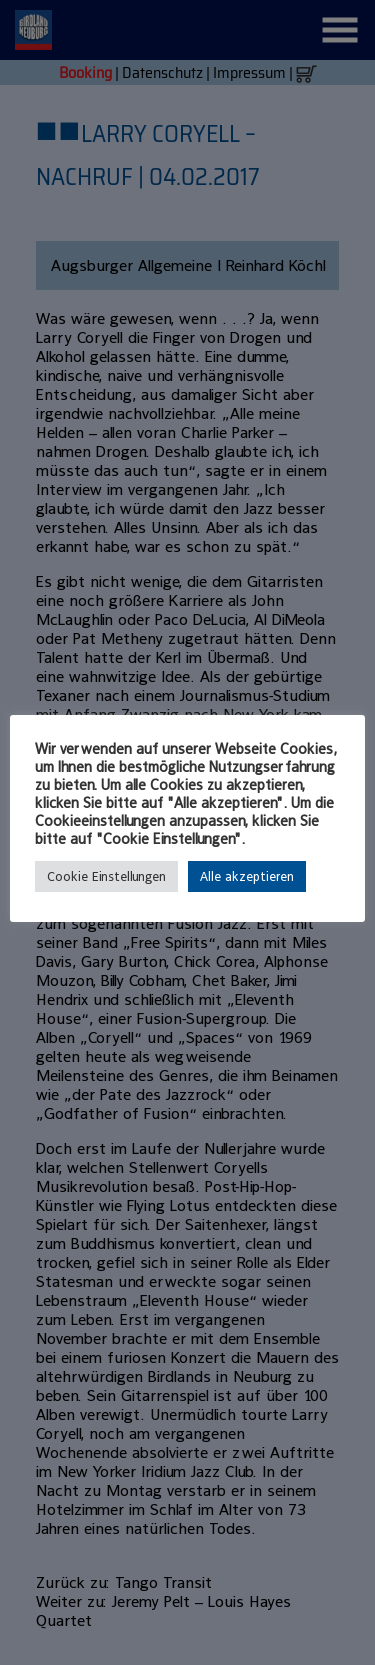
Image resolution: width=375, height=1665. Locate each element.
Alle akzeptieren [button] (247, 876)
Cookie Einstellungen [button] (106, 876)
